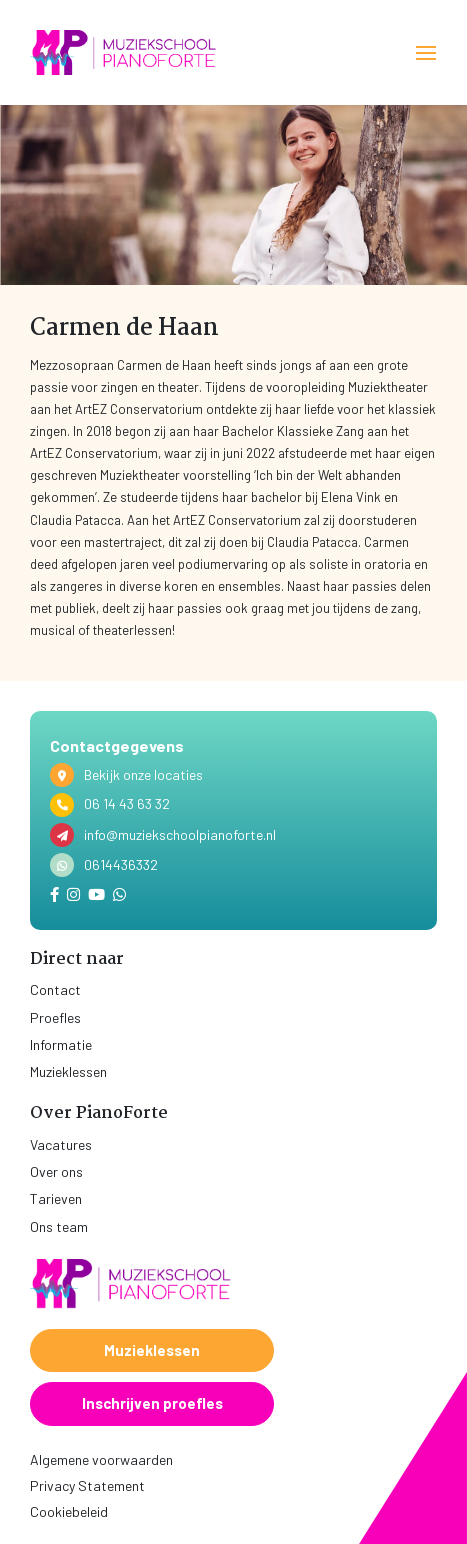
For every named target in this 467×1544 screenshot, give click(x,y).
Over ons (56, 1171)
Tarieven (56, 1198)
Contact (55, 989)
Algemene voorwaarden (101, 1459)
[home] (125, 52)
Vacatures (61, 1144)
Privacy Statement (87, 1485)
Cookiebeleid (69, 1511)
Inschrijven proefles (152, 1403)
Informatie (61, 1044)
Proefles (55, 1017)
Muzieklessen (68, 1071)
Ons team (59, 1226)
